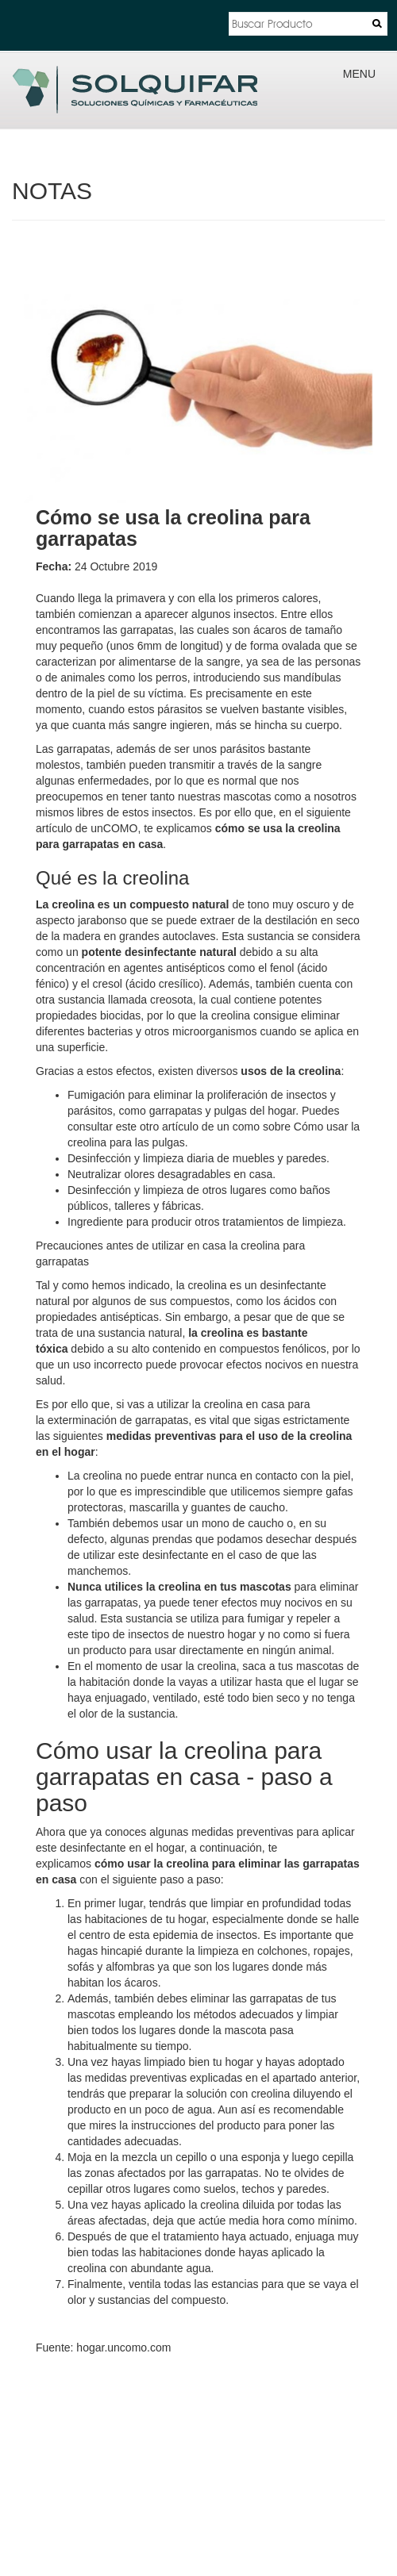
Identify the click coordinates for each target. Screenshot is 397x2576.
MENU (359, 73)
